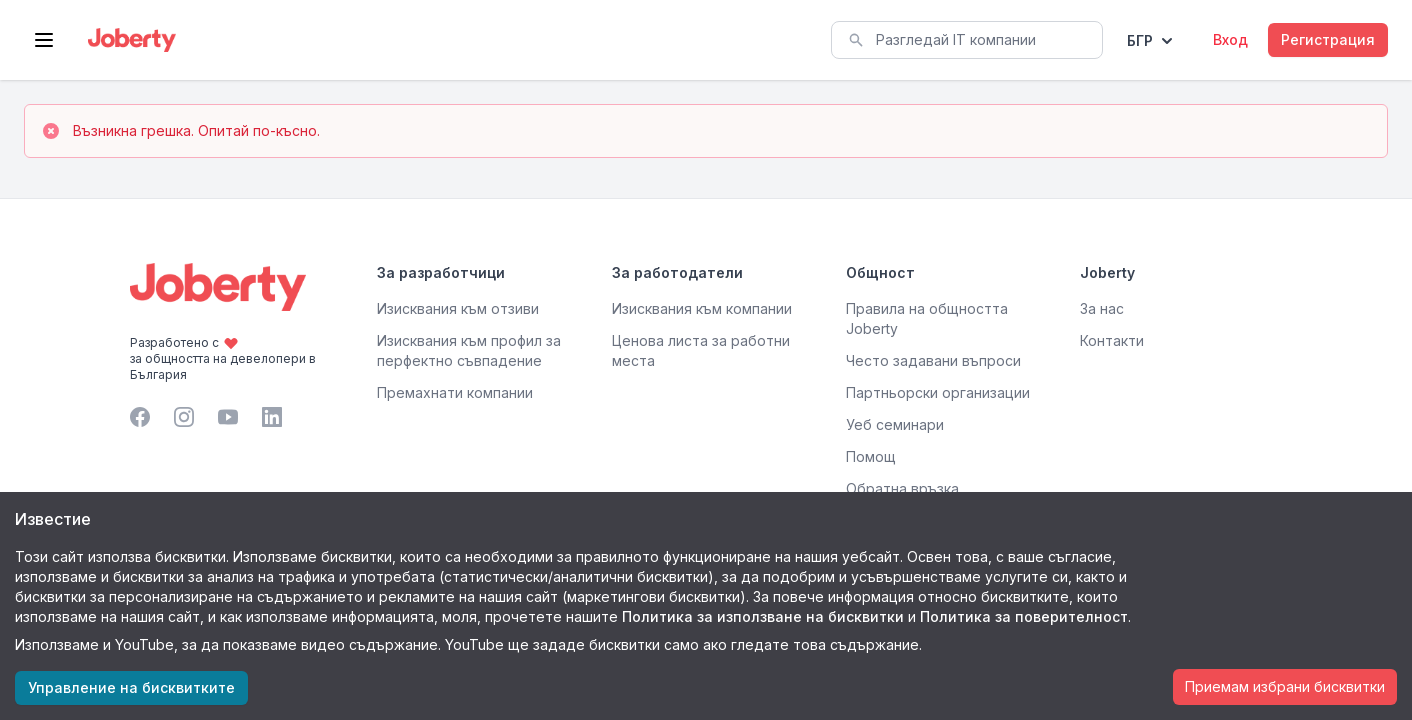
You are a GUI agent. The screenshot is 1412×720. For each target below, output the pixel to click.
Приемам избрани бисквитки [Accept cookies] (1285, 686)
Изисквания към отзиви (458, 308)
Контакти (1112, 340)
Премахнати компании (455, 392)
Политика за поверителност (1024, 616)
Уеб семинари (895, 424)
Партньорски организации (938, 392)
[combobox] (967, 40)
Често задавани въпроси (933, 360)
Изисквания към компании (702, 308)
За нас (1102, 308)
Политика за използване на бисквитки (763, 616)
